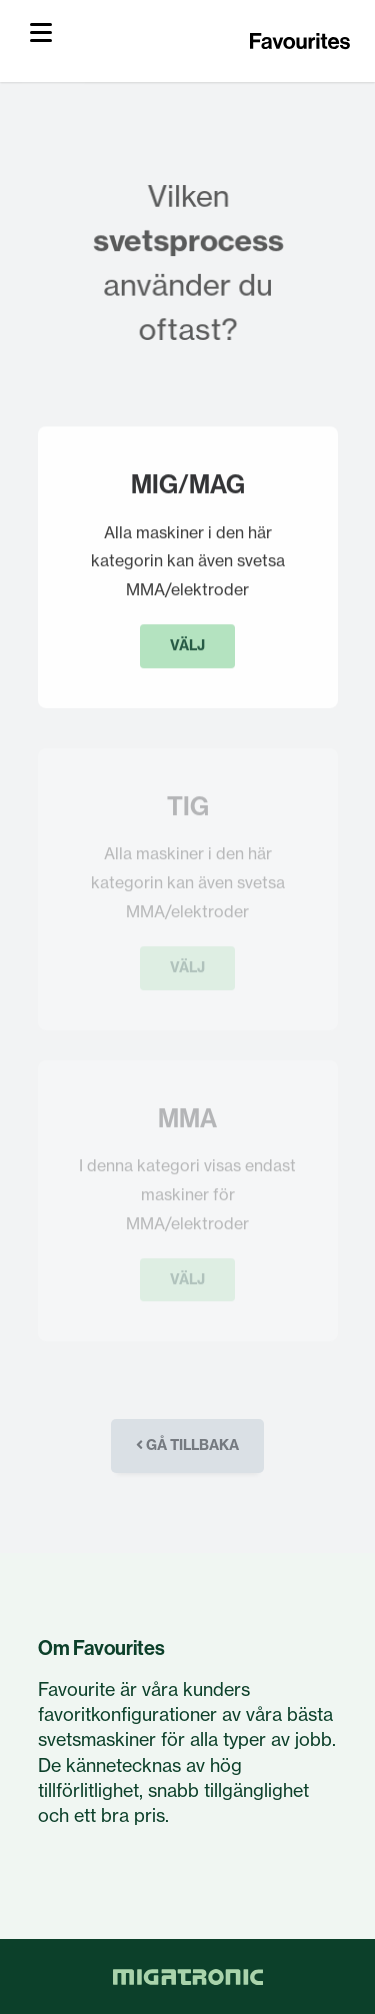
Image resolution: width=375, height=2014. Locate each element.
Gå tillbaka (187, 1445)
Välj (187, 647)
